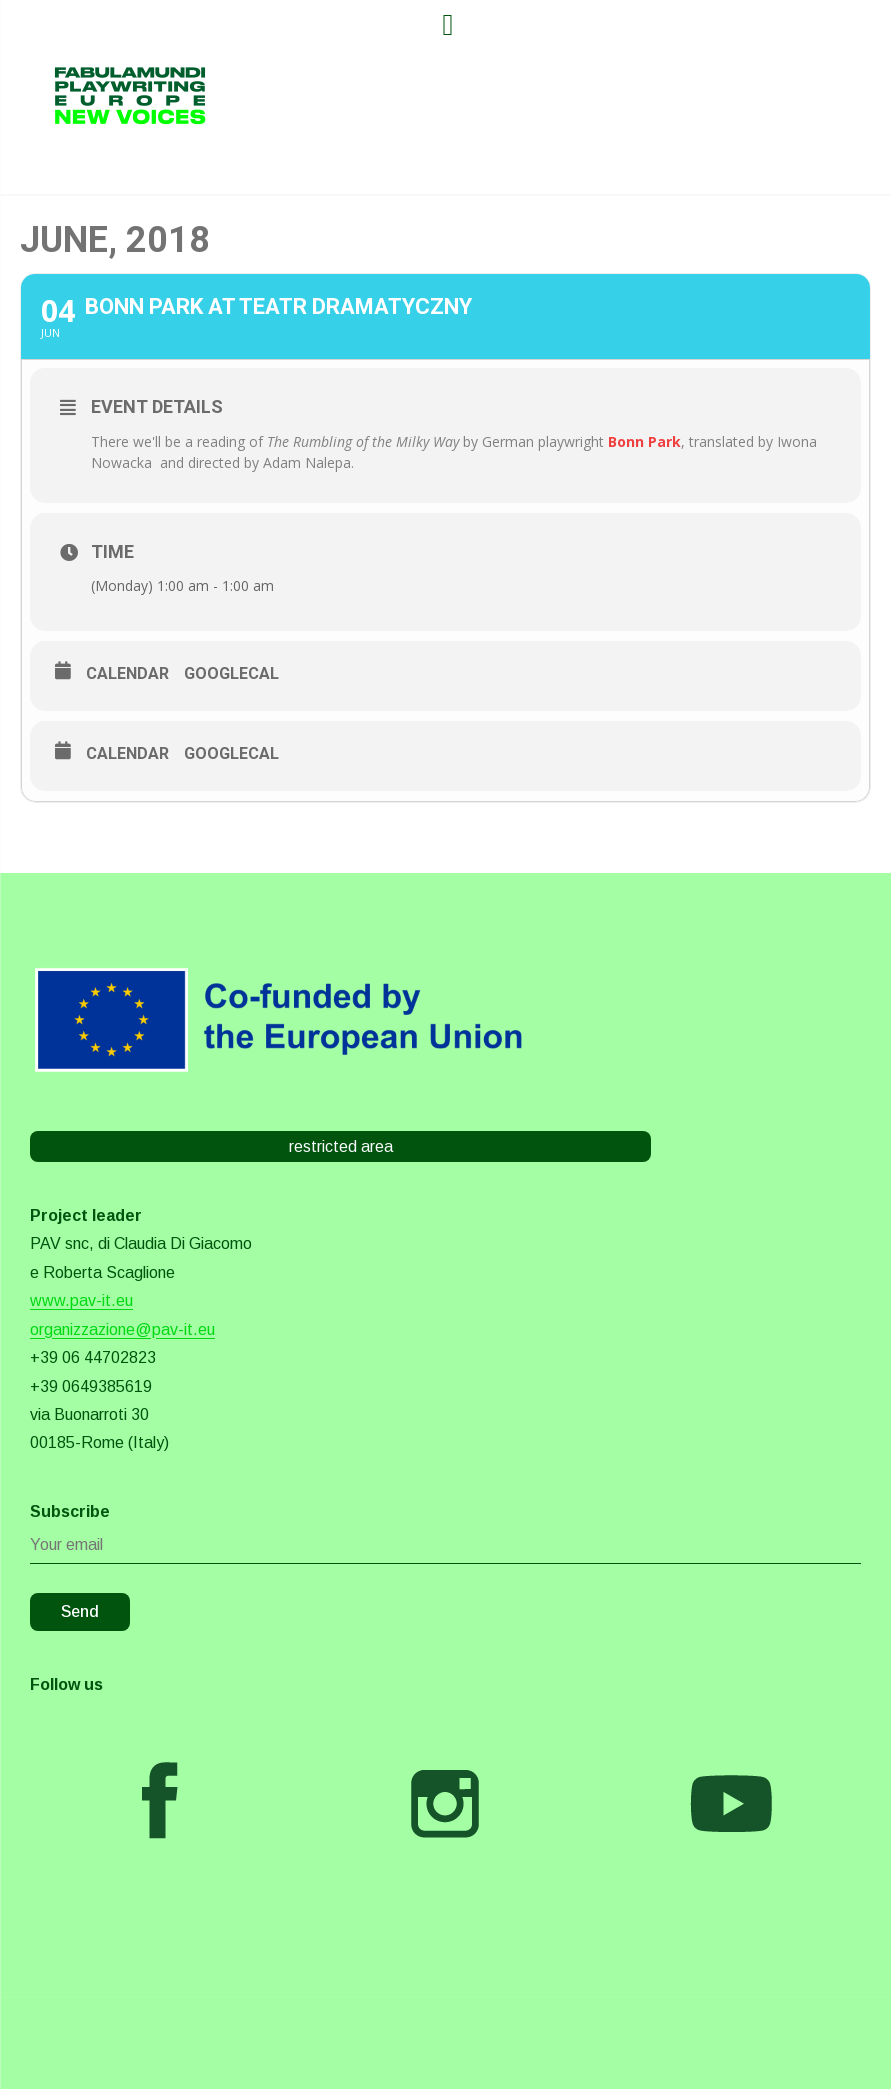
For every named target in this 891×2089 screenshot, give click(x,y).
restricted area (341, 1146)
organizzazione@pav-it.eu (122, 1329)
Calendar (127, 673)
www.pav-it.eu (81, 1300)
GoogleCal (231, 673)
